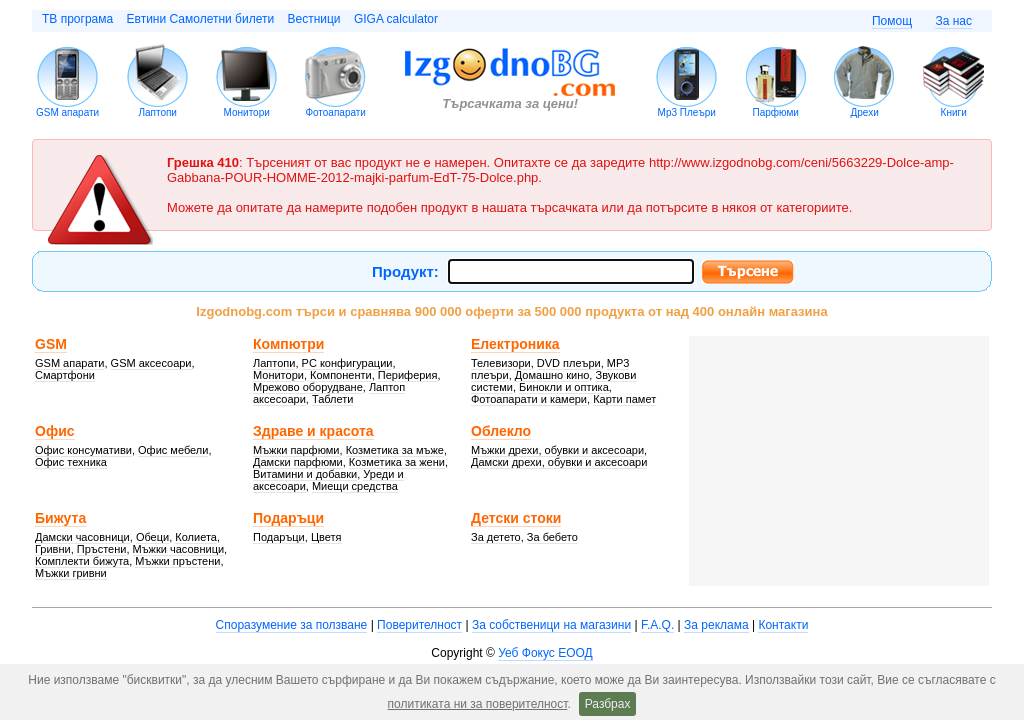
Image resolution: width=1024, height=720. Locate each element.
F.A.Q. (657, 625)
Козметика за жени (397, 462)
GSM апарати (67, 112)
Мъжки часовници (179, 549)
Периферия (408, 375)
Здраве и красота (313, 431)
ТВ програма (77, 19)
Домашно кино (552, 375)
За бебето (552, 537)
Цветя (326, 537)
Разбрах (608, 704)
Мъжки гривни (71, 573)
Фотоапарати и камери (529, 399)
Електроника (515, 344)
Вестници (313, 19)
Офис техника (71, 462)
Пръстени (102, 549)
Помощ (892, 21)
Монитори (247, 112)
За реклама (716, 625)
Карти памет (624, 399)
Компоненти (341, 375)
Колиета (196, 537)
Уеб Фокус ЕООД (545, 653)
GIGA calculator (396, 19)
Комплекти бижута (82, 561)
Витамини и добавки (305, 474)
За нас (953, 21)
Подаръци (288, 518)
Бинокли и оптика (564, 387)
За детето (496, 537)
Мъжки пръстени (177, 561)
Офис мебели (173, 450)
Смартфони (65, 375)
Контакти (783, 625)
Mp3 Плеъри (687, 112)
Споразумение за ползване (292, 625)
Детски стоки (516, 518)
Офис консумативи (83, 450)
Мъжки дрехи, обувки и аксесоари (557, 450)
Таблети (333, 399)
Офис (55, 431)
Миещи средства (355, 486)
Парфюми (775, 112)
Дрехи (865, 112)
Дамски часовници (82, 537)
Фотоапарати (335, 112)
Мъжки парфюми (296, 450)
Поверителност (419, 625)
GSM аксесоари (151, 363)
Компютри (288, 344)
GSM (51, 344)
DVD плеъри (569, 363)
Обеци (152, 537)
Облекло (501, 431)
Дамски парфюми (298, 462)
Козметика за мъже (395, 450)
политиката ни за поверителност (478, 704)
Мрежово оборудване (308, 387)
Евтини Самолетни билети (201, 19)
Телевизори (501, 363)
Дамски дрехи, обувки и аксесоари (559, 462)
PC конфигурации (347, 363)
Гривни (53, 549)
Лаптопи (157, 112)
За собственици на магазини (551, 625)
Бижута (60, 518)
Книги (954, 112)
